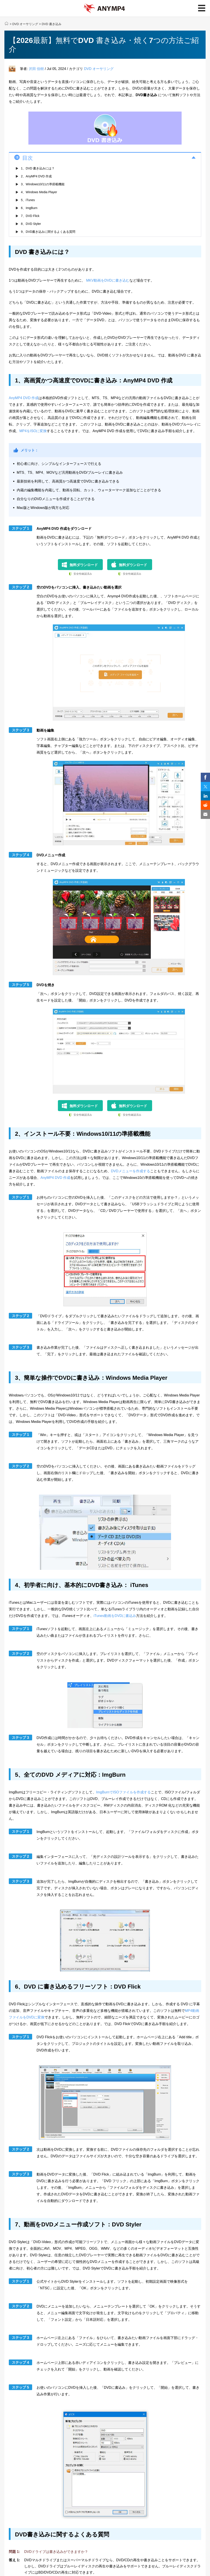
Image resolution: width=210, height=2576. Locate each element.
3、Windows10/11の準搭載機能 (42, 184)
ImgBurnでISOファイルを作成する (123, 1792)
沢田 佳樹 (36, 69)
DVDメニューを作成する (130, 1171)
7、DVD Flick (30, 216)
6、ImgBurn (29, 208)
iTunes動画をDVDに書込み (115, 1616)
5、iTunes (28, 200)
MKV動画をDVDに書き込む (107, 280)
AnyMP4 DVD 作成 (24, 398)
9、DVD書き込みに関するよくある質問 (48, 231)
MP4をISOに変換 (33, 431)
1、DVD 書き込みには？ (38, 168)
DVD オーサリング (25, 24)
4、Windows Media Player (39, 192)
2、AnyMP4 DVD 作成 (36, 176)
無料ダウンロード (84, 565)
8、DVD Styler (31, 224)
